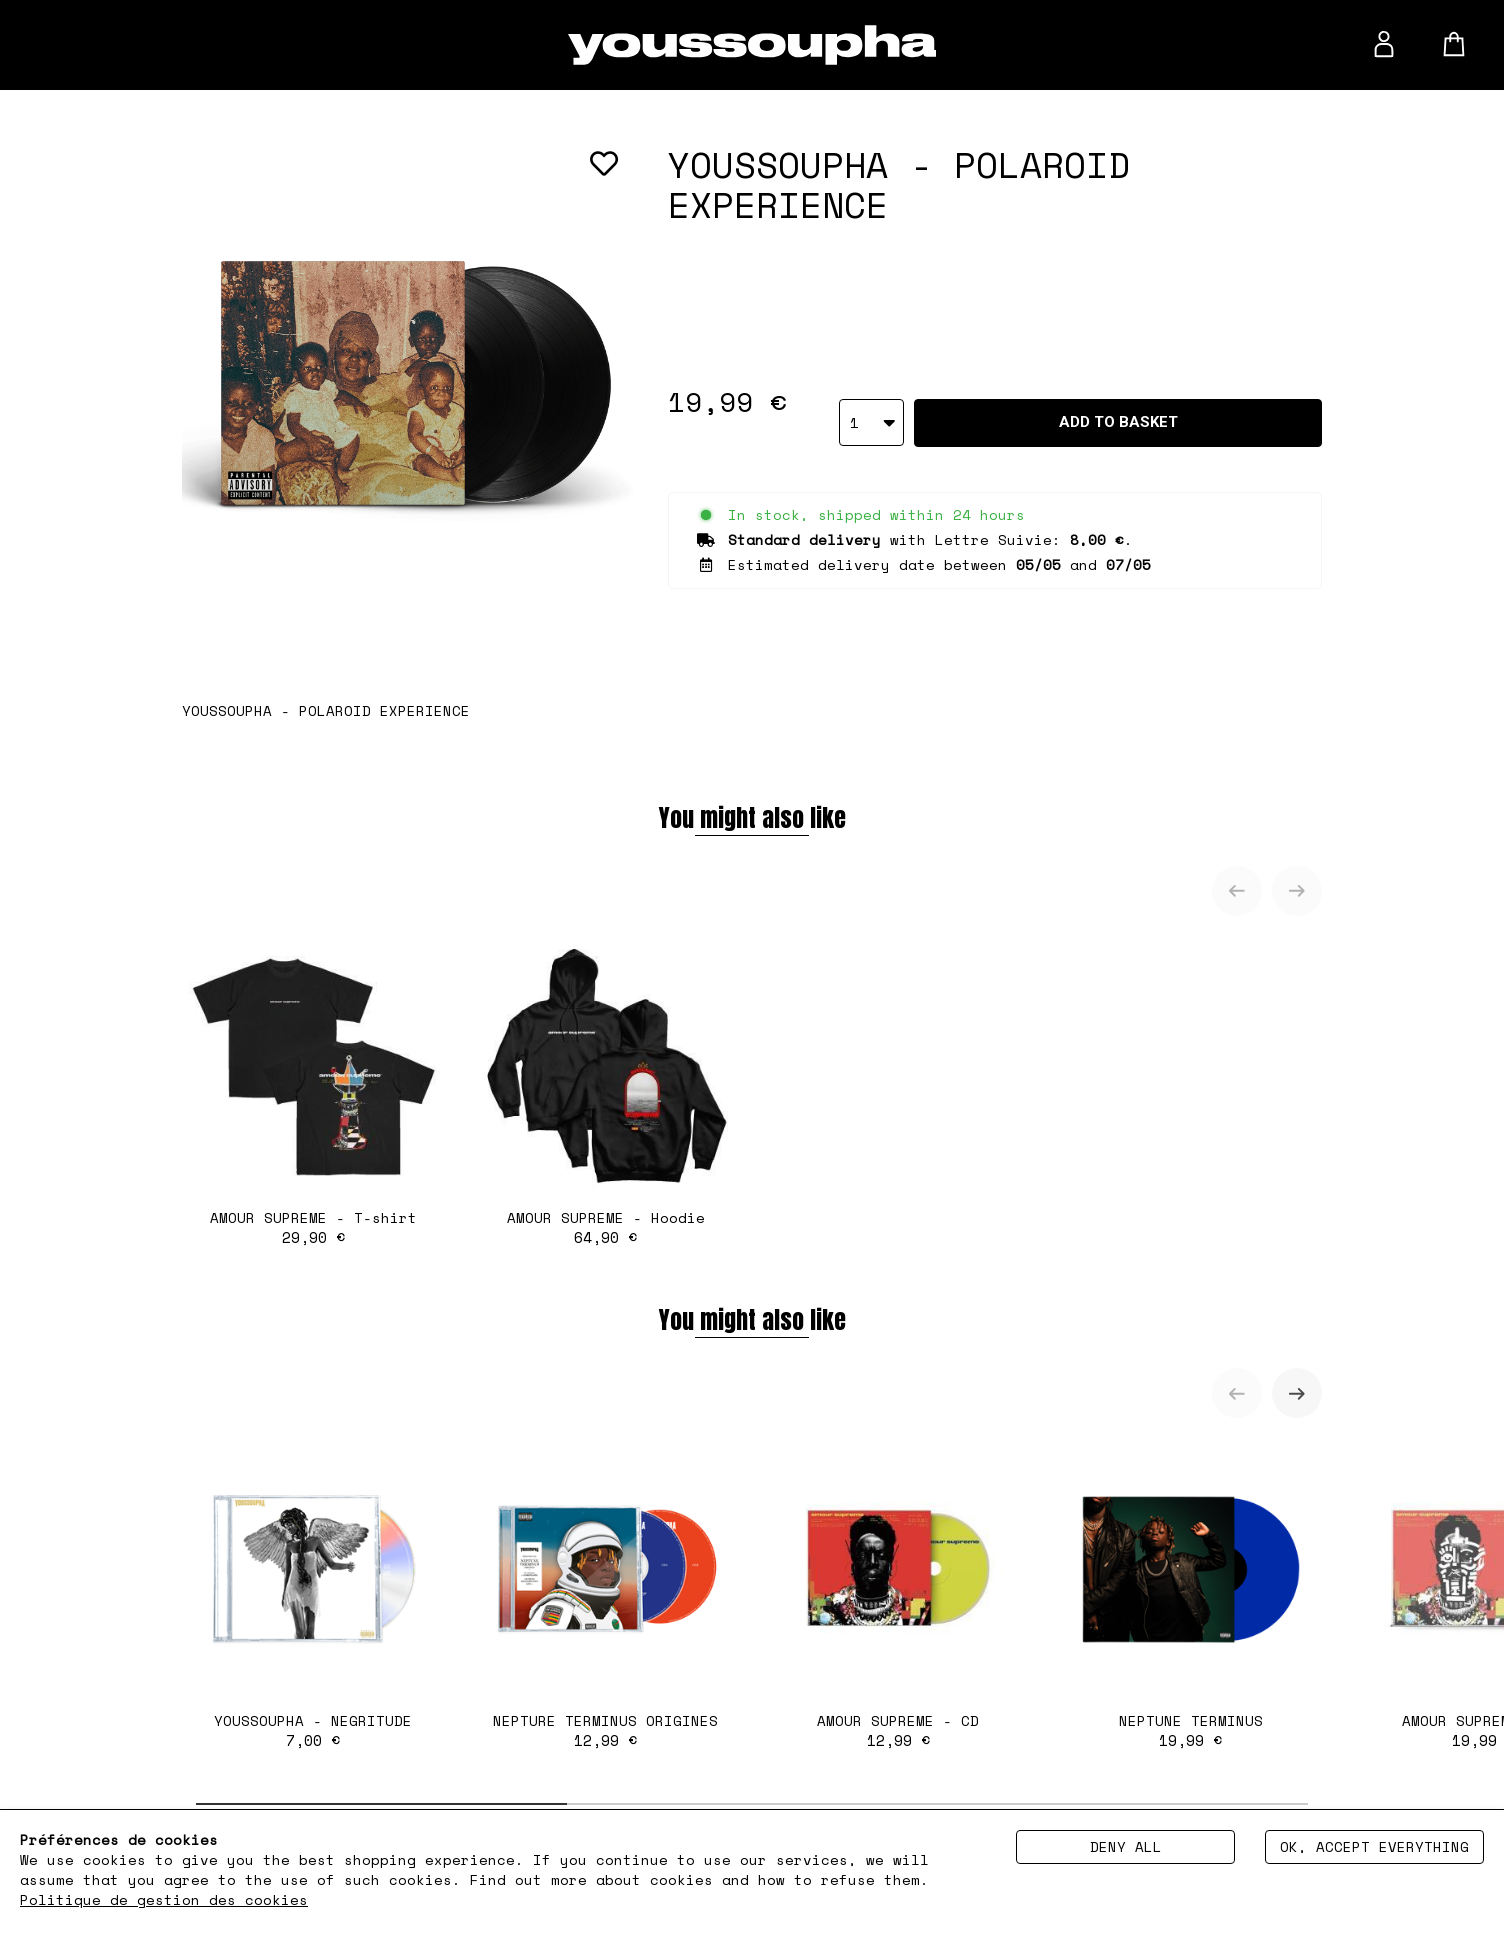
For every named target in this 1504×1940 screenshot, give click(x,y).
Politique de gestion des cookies (164, 1899)
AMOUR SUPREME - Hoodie (606, 1092)
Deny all (1126, 1846)
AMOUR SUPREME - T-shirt (313, 1092)
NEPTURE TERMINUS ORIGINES (606, 1594)
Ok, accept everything (1374, 1846)
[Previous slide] (1237, 891)
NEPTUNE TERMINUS (1191, 1594)
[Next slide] (1297, 891)
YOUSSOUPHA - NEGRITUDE (313, 1594)
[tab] (381, 1804)
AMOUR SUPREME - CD (898, 1594)
